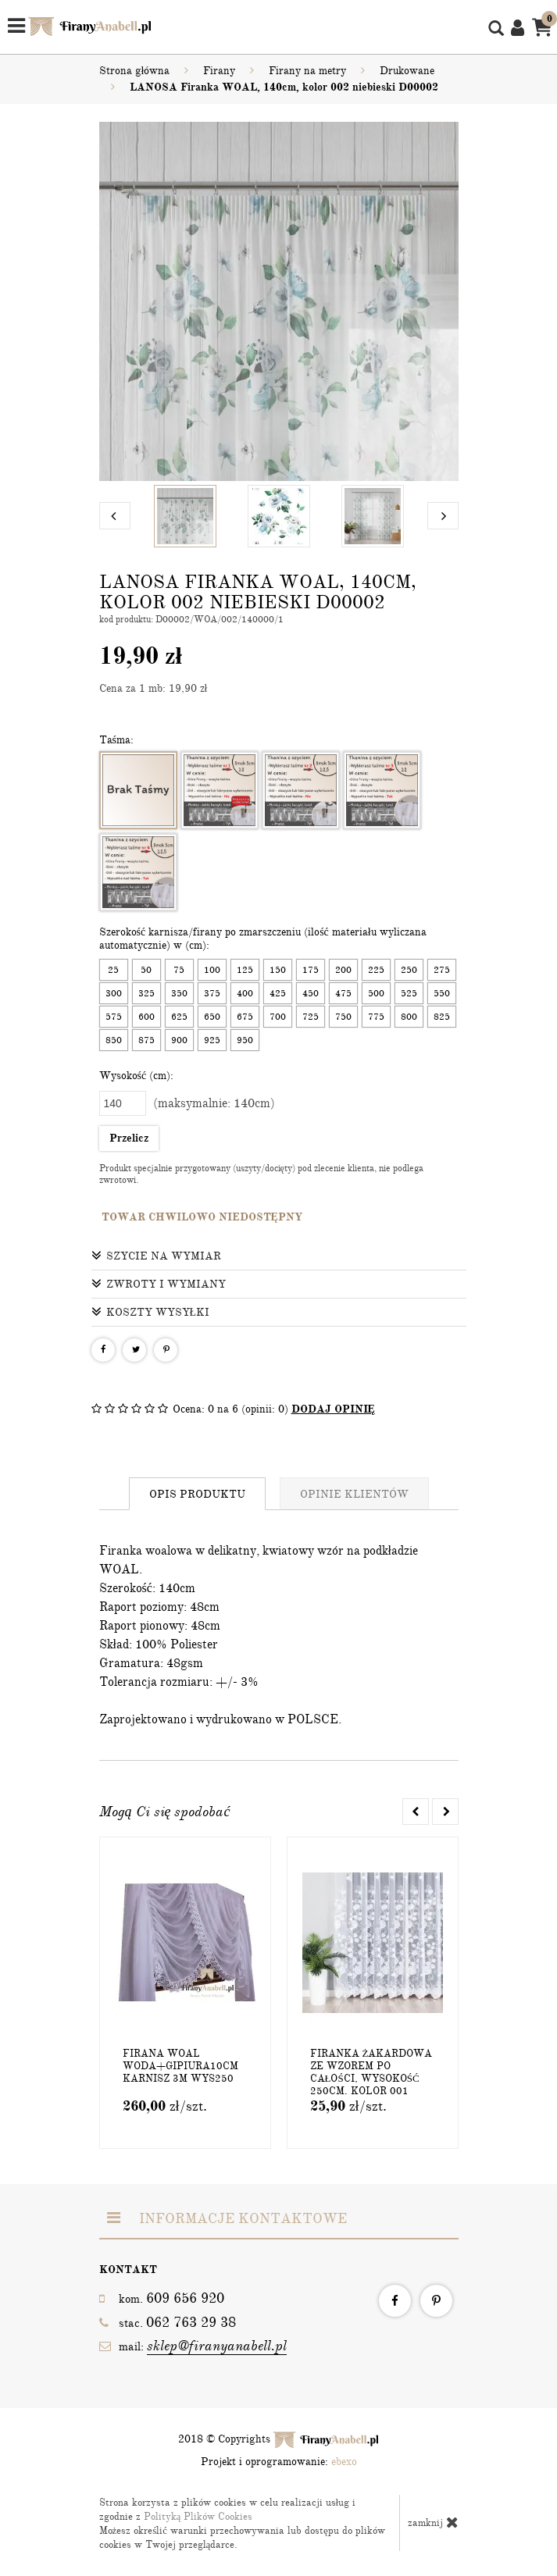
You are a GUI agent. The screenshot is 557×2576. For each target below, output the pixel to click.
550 (442, 993)
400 (245, 993)
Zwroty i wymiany (158, 1284)
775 (376, 1016)
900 (179, 1040)
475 (343, 993)
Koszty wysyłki (150, 1312)
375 (212, 993)
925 (212, 1040)
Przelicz (128, 1138)
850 (113, 1040)
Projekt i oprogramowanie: (279, 2461)
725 (310, 1016)
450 (310, 993)
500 (376, 993)
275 (442, 969)
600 (146, 1016)
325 (146, 993)
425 (278, 993)
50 (146, 969)
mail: (193, 2346)
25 (113, 969)
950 (245, 1040)
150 (278, 969)
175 (310, 969)
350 (179, 993)
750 (343, 1016)
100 (212, 969)
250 (409, 969)
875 (146, 1040)
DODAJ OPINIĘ (333, 1409)
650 (212, 1016)
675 (245, 1016)
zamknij (433, 2522)
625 (179, 1016)
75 (178, 969)
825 (442, 1016)
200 (343, 969)
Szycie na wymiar (156, 1255)
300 (113, 993)
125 (245, 969)
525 (409, 993)
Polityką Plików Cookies (198, 2516)
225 (376, 969)
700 (278, 1016)
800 (409, 1016)
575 (113, 1016)
